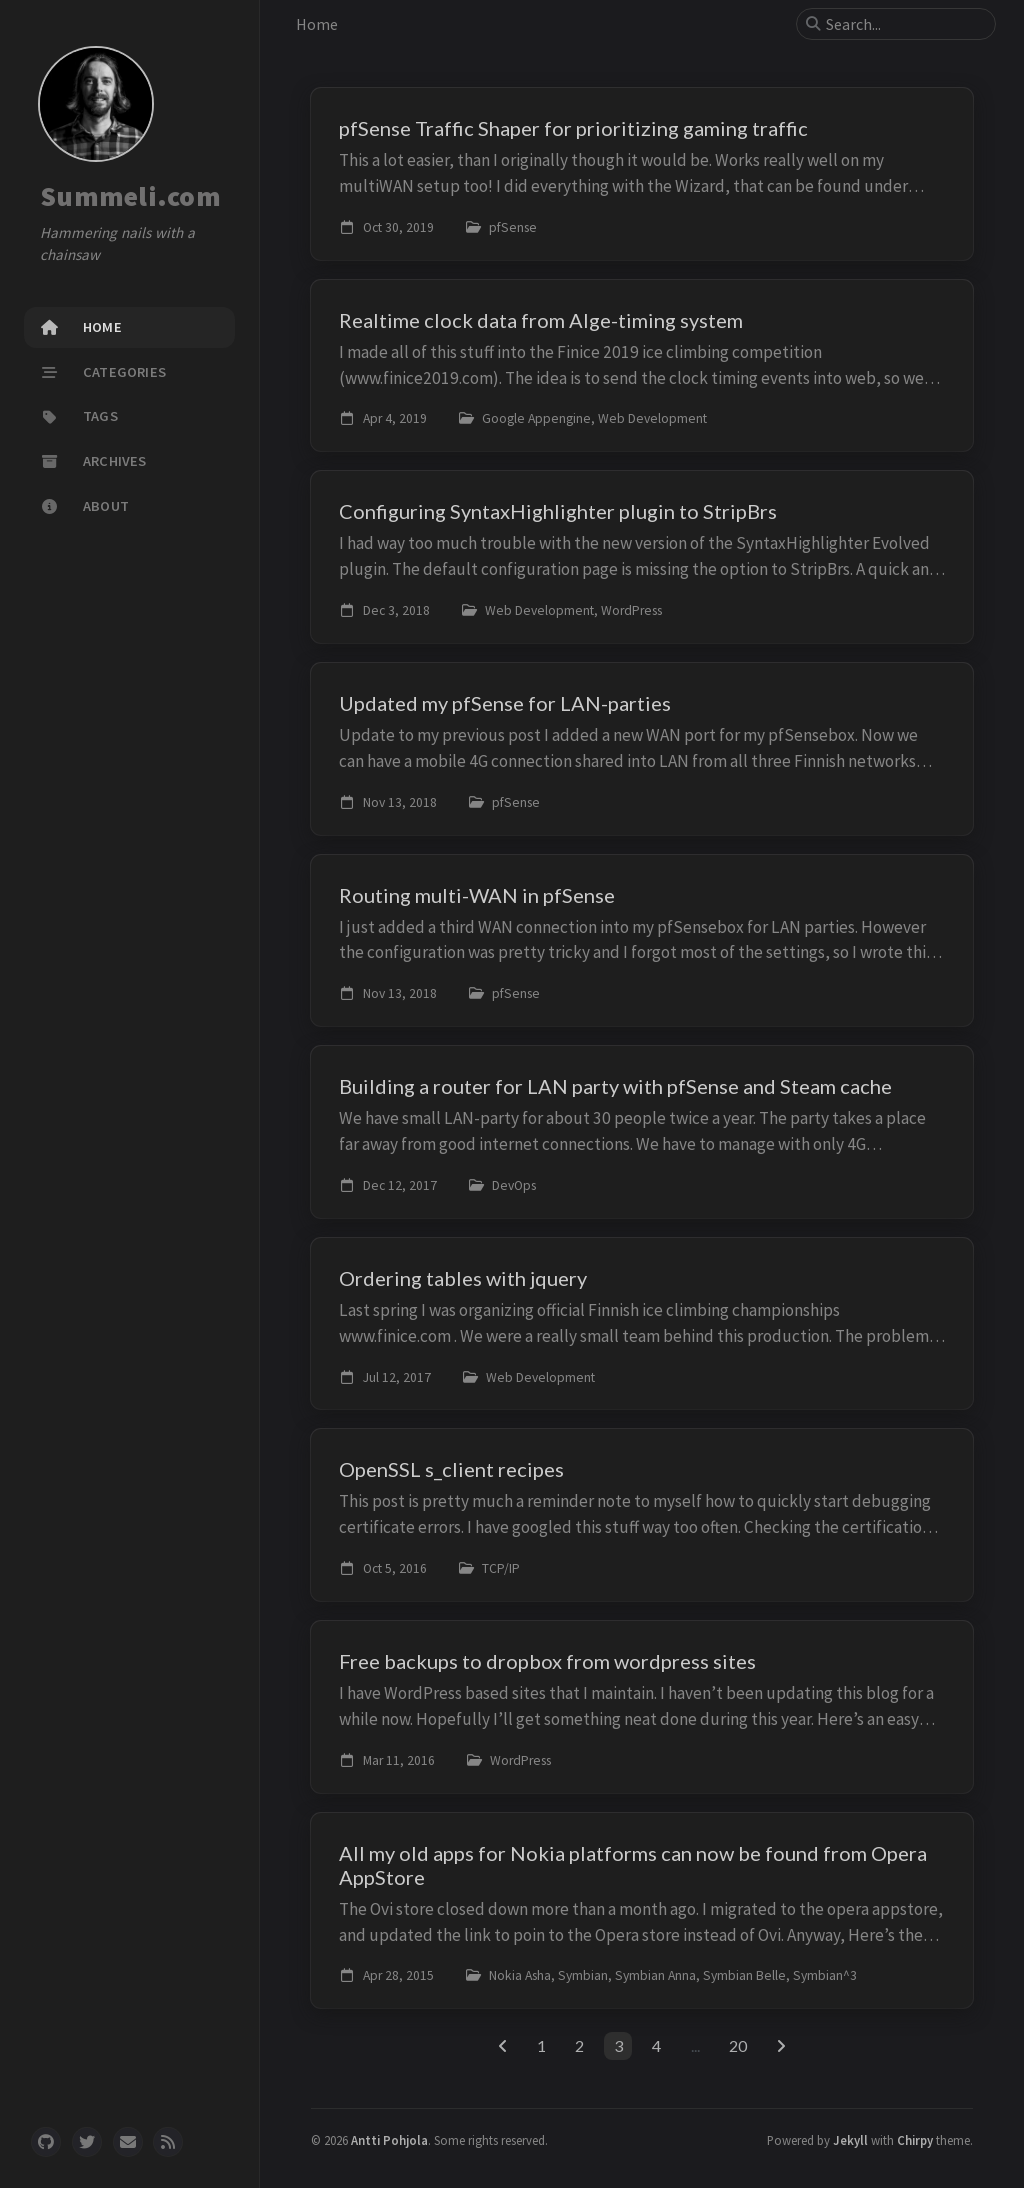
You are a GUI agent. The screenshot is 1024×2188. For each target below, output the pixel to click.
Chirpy (915, 2140)
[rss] (168, 2142)
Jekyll (850, 2140)
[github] (46, 2142)
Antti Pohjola (389, 2140)
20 (738, 2045)
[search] (904, 24)
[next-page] (781, 2046)
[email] (128, 2142)
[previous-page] (502, 2046)
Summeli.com (130, 196)
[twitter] (87, 2142)
